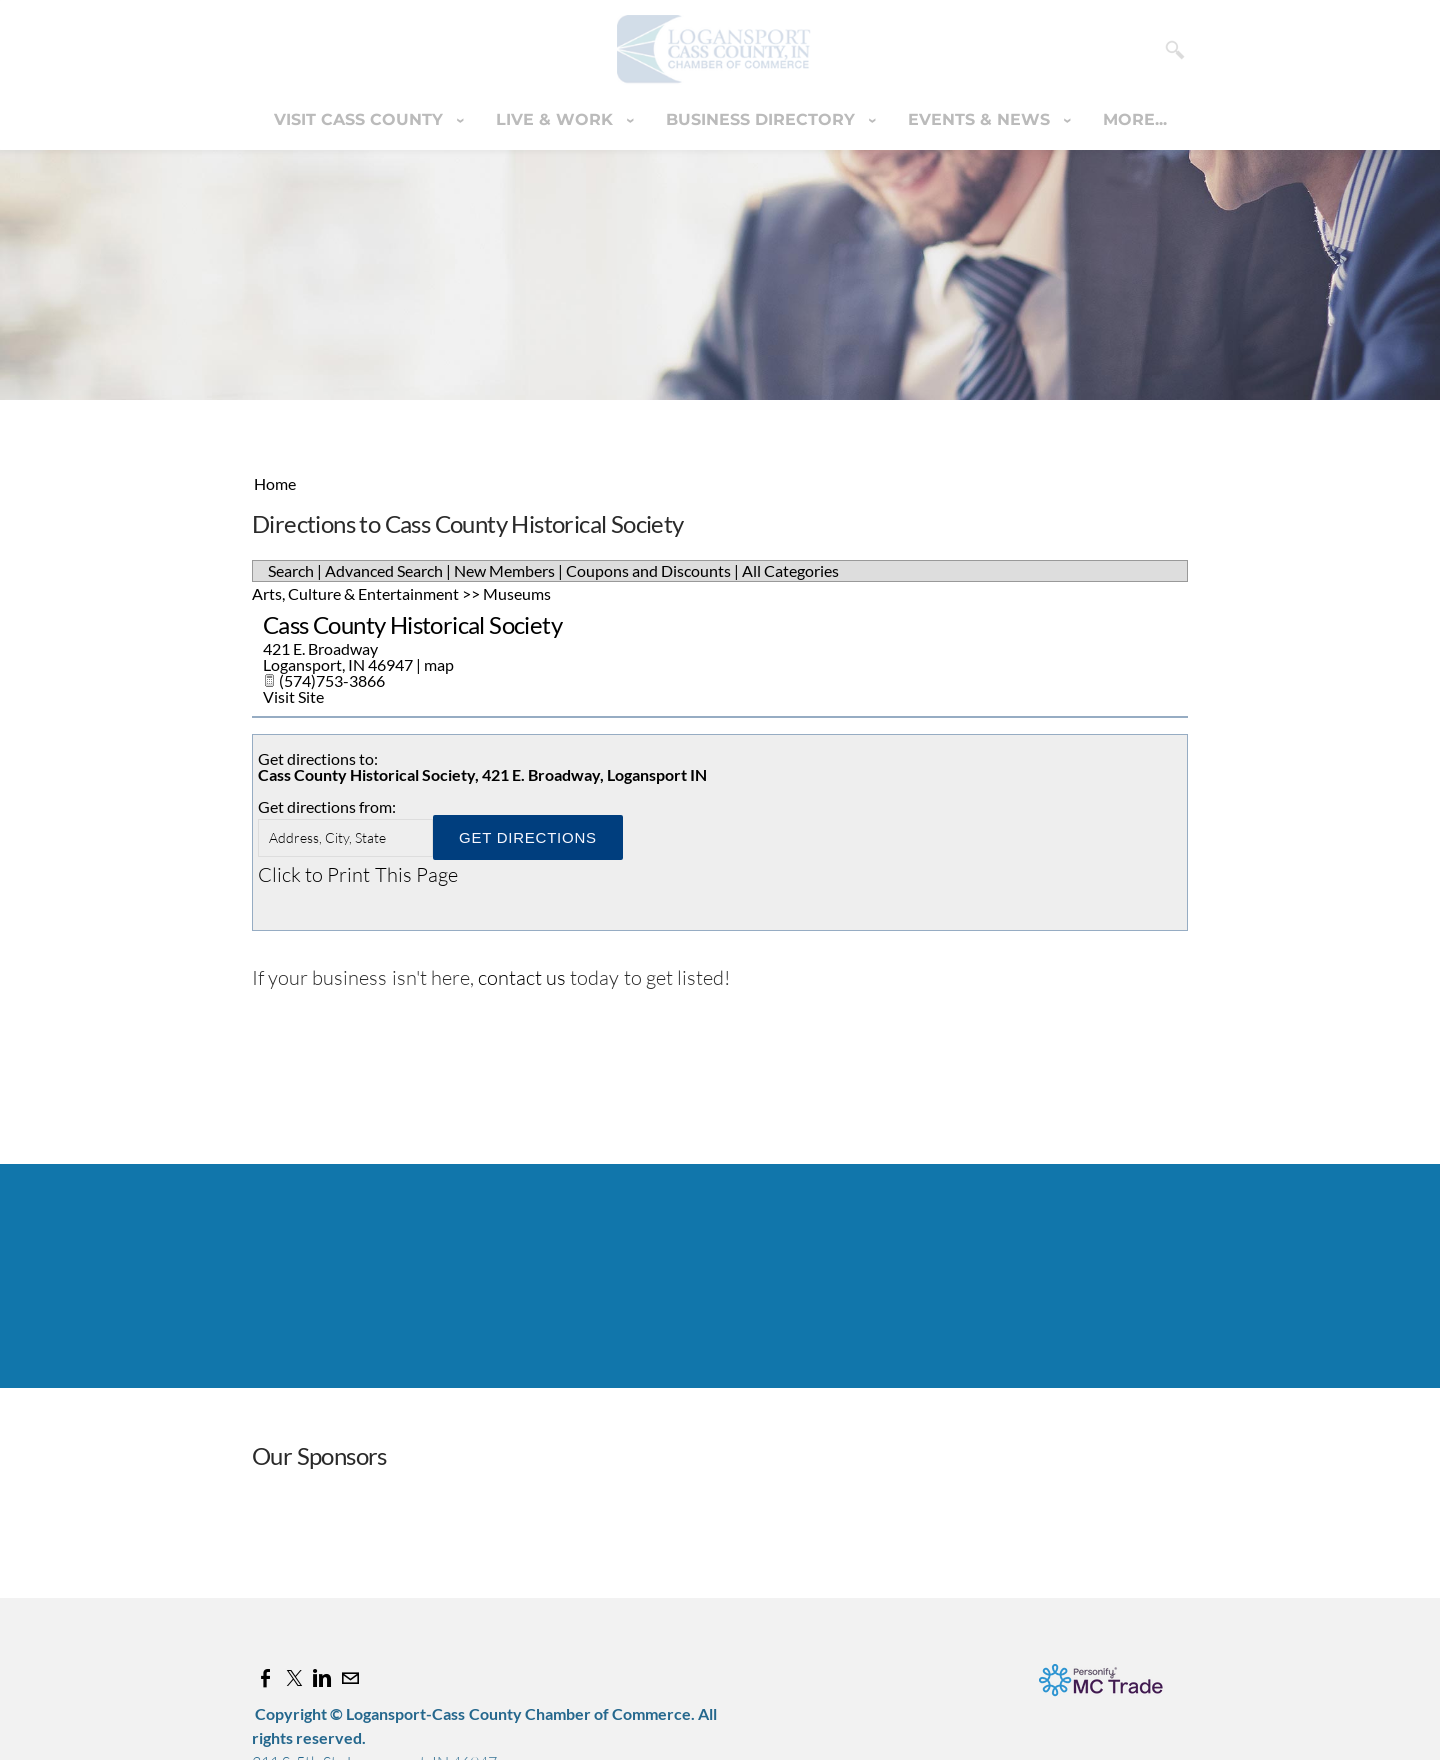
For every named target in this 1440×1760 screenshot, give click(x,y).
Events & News (981, 119)
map (439, 664)
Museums (517, 593)
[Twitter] (294, 1678)
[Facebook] (266, 1678)
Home (275, 483)
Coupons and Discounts (648, 570)
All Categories (790, 570)
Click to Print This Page (358, 874)
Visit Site (293, 696)
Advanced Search (384, 570)
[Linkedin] (322, 1678)
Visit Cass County (361, 119)
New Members (504, 570)
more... (1135, 119)
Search (291, 570)
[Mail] (350, 1678)
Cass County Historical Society (412, 624)
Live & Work (557, 119)
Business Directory (763, 119)
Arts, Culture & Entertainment (355, 593)
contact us (522, 977)
